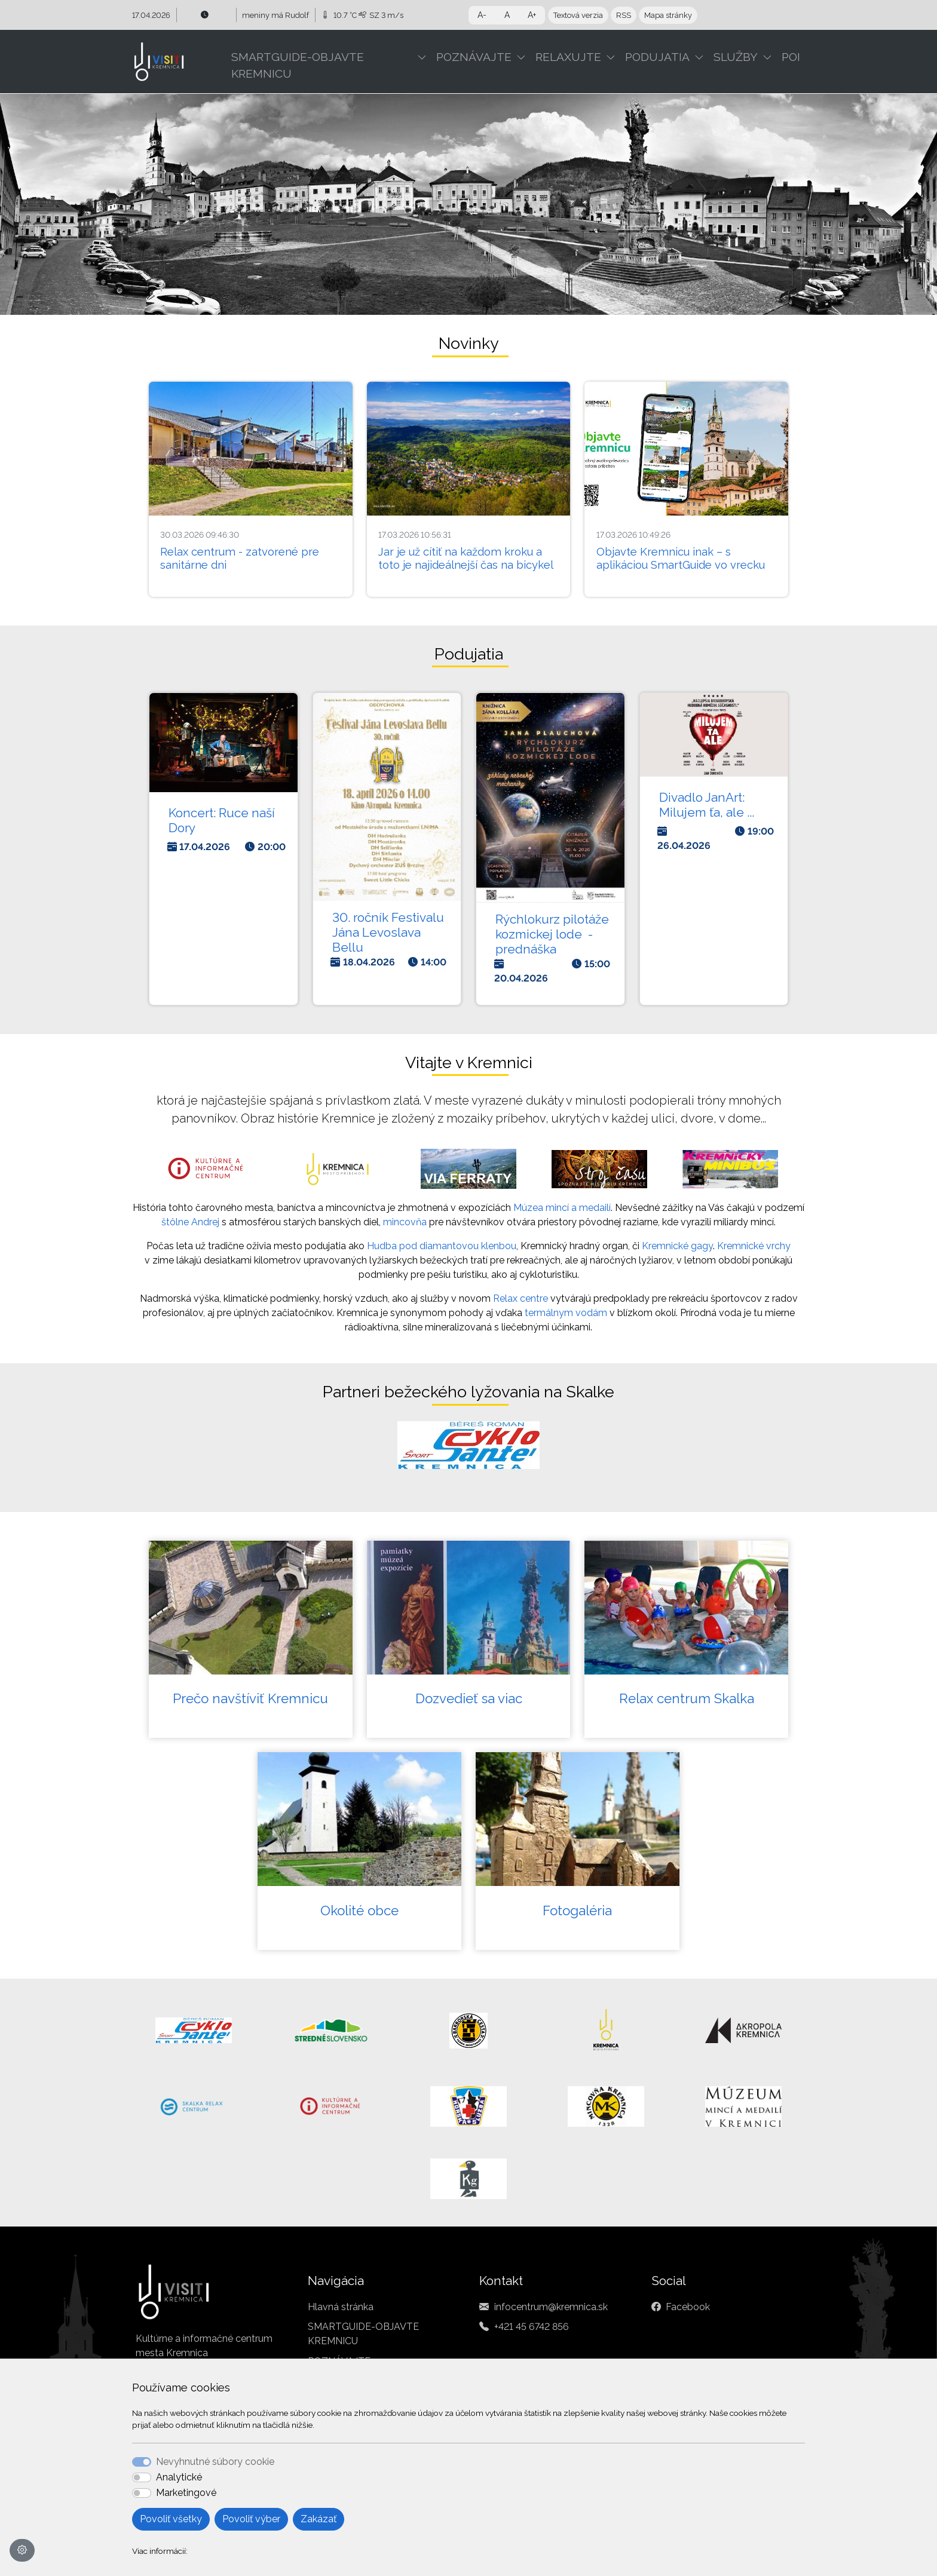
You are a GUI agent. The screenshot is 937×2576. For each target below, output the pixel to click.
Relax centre (520, 1298)
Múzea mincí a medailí (562, 1207)
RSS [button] (623, 15)
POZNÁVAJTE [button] (474, 56)
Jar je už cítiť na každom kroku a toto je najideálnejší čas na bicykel (465, 558)
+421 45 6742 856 (531, 2326)
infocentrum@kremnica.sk (551, 2307)
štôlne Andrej (190, 1222)
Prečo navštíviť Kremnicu (250, 1698)
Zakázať (318, 2519)
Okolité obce (359, 1910)
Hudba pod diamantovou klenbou (441, 1246)
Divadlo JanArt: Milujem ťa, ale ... (706, 805)
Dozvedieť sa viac (468, 1698)
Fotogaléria (577, 1910)
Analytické (179, 2477)
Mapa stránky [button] (668, 15)
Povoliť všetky (171, 2519)
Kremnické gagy (677, 1246)
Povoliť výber (251, 2519)
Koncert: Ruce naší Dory (222, 820)
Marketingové (186, 2492)
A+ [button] (532, 15)
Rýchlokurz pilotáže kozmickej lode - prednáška (552, 934)
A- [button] (481, 15)
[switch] (141, 2477)
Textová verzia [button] (578, 15)
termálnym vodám (566, 1312)
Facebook (688, 2307)
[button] (424, 56)
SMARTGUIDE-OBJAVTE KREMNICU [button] (297, 65)
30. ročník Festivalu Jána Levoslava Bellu (388, 932)
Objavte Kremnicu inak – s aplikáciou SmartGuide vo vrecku (680, 558)
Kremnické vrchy (754, 1246)
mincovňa (405, 1222)
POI (791, 56)
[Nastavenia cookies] (22, 2550)
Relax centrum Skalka (686, 1698)
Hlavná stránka (340, 2307)
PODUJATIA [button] (657, 56)
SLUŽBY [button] (736, 56)
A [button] (507, 15)
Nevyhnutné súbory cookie (215, 2461)
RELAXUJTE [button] (568, 56)
